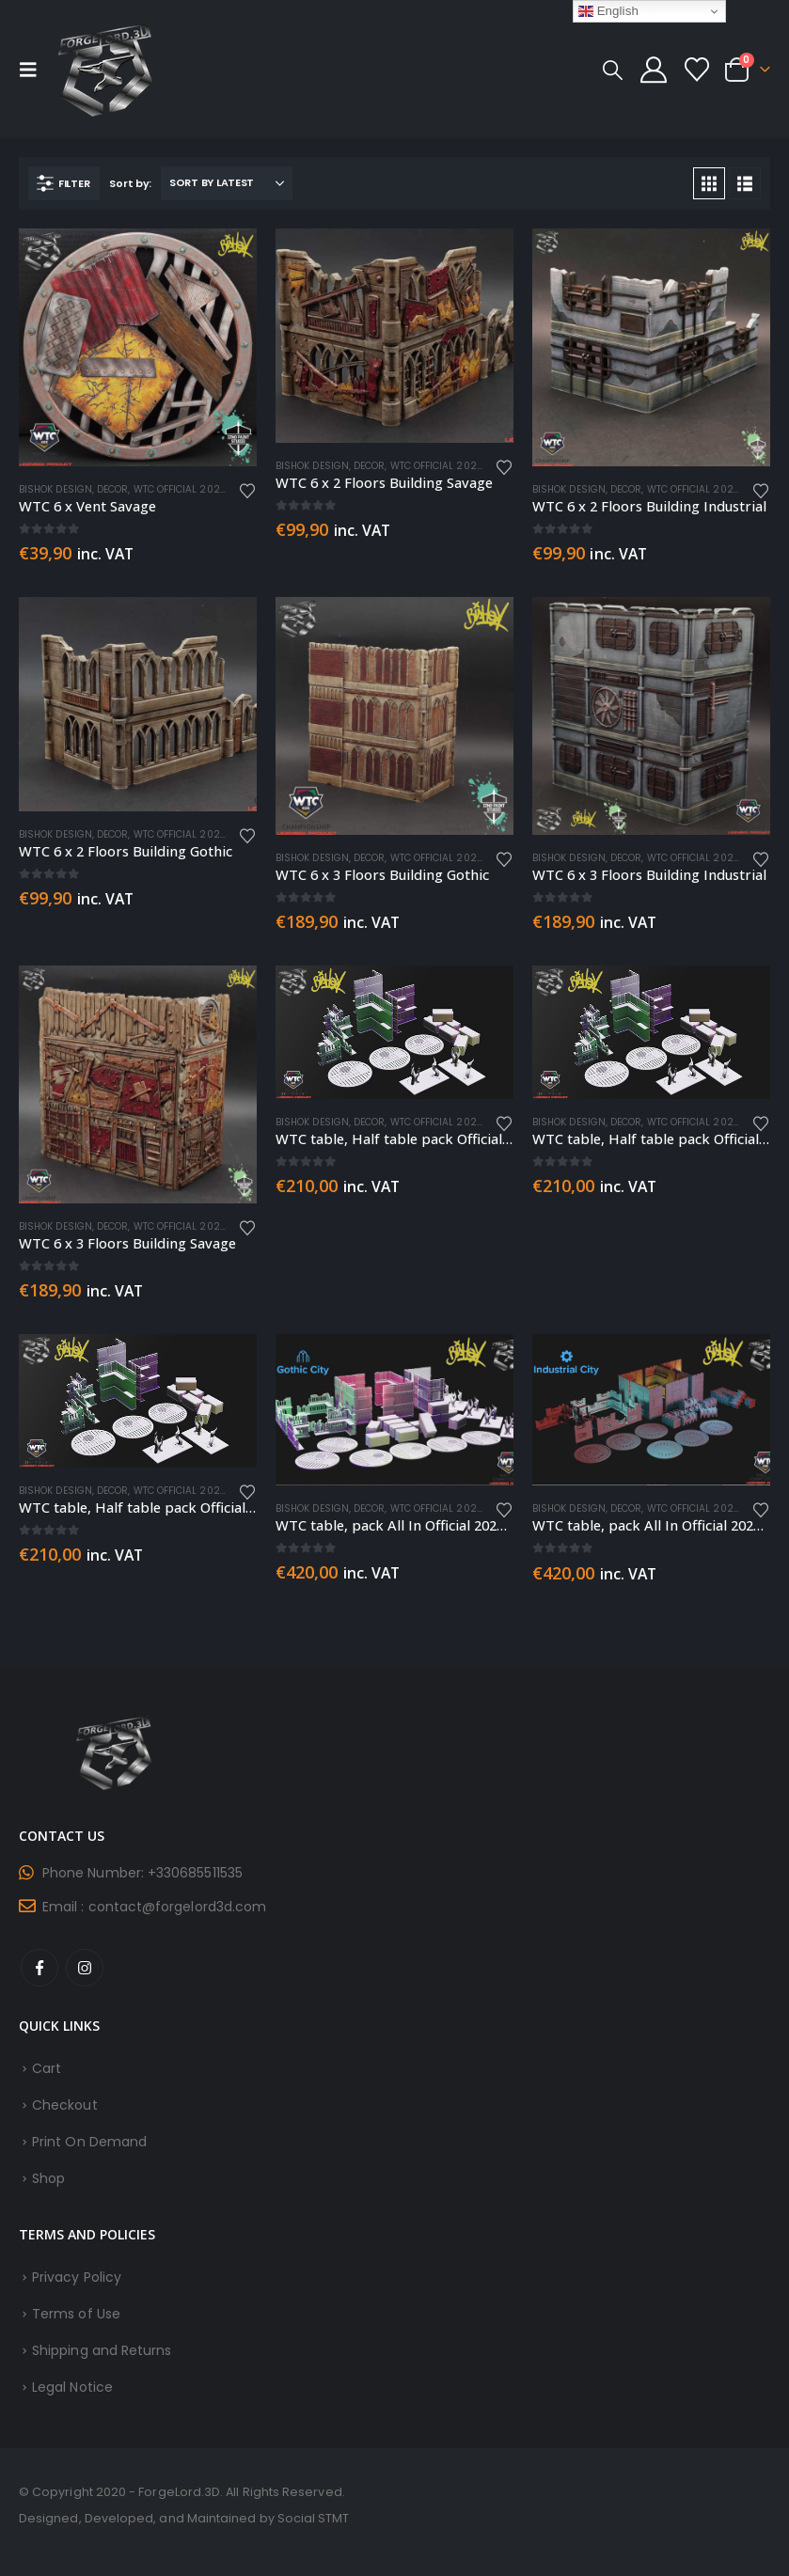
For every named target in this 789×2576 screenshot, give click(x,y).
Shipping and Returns (101, 2350)
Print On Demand (89, 2141)
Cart (46, 2068)
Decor (112, 489)
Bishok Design (55, 489)
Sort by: (130, 183)
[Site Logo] (105, 69)
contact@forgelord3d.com (177, 1906)
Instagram (84, 1968)
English (608, 11)
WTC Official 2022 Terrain (202, 489)
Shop (48, 2178)
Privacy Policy (76, 2277)
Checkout (65, 2105)
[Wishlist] (697, 69)
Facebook (39, 1968)
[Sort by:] (226, 183)
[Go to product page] (138, 347)
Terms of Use (76, 2313)
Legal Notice (72, 2387)
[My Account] (654, 69)
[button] (34, 70)
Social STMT (313, 2518)
